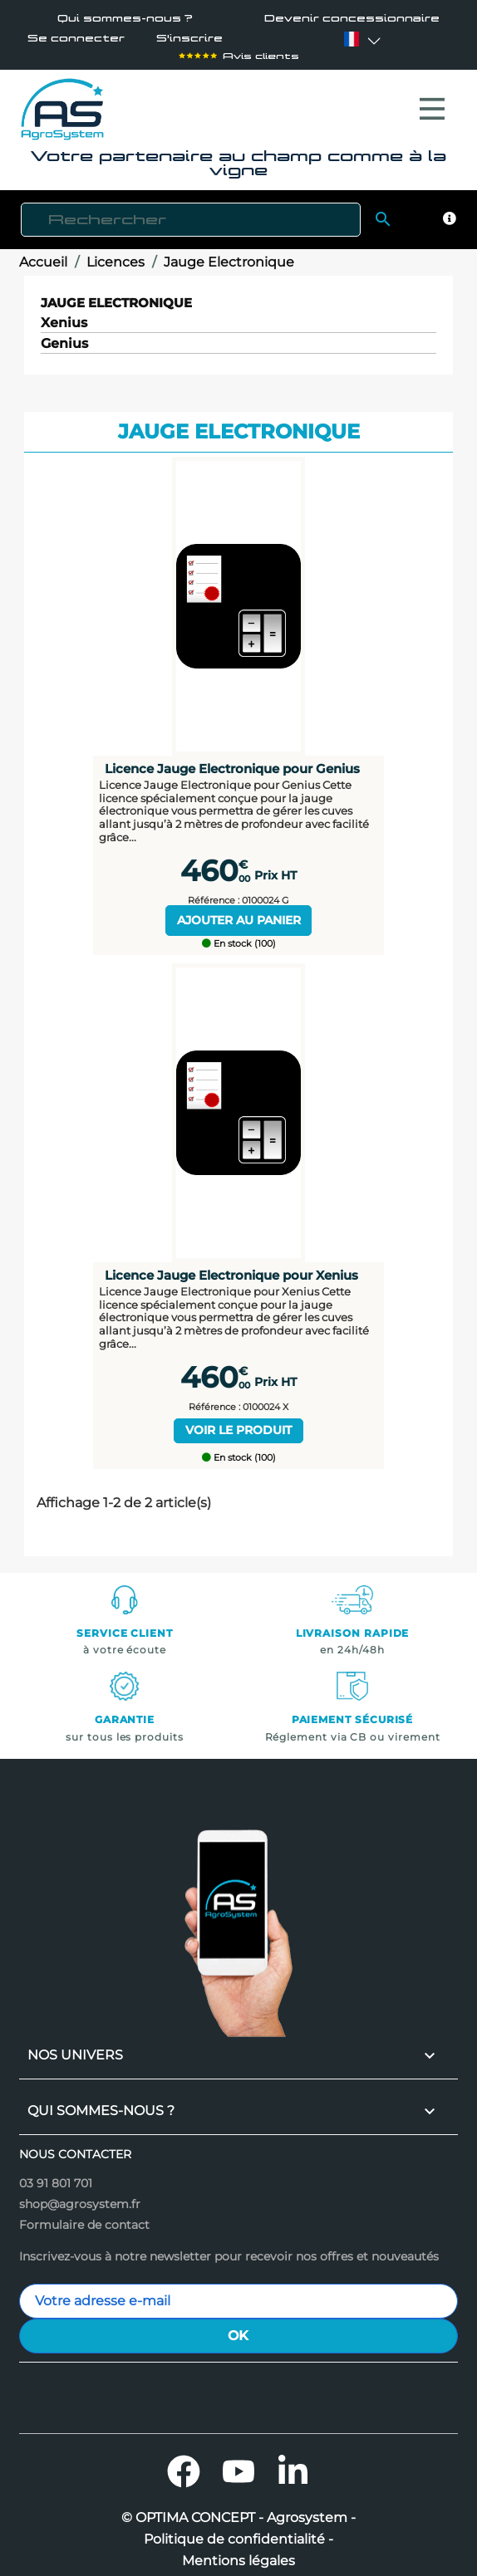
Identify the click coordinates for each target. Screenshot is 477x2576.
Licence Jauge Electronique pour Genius (232, 760)
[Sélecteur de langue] (352, 39)
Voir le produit (238, 1421)
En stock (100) (239, 935)
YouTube (238, 2463)
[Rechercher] (191, 211)
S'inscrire (189, 39)
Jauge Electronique (116, 294)
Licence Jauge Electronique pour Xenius (231, 1267)
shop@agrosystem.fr (79, 2195)
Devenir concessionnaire (352, 18)
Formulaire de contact (84, 2216)
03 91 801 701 (55, 2174)
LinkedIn (293, 2463)
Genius (64, 336)
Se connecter (76, 39)
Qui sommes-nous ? (125, 18)
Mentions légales (238, 2552)
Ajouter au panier (239, 911)
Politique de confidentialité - (238, 2531)
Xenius (64, 315)
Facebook (183, 2463)
